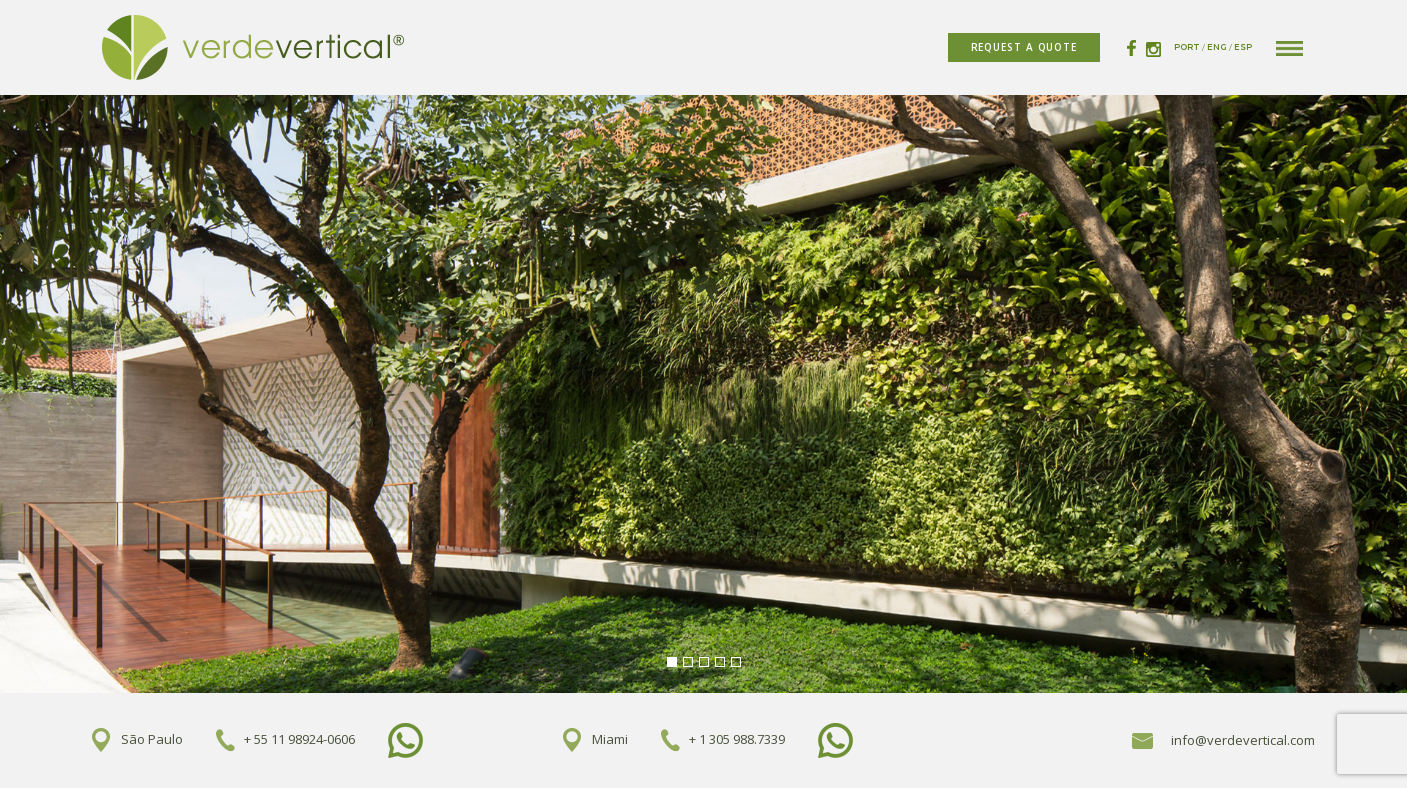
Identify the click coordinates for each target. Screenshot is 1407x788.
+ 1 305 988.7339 (737, 739)
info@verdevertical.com (1223, 740)
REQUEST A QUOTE (1024, 47)
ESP (1243, 47)
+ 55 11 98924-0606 (299, 739)
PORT (1187, 47)
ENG (1217, 47)
